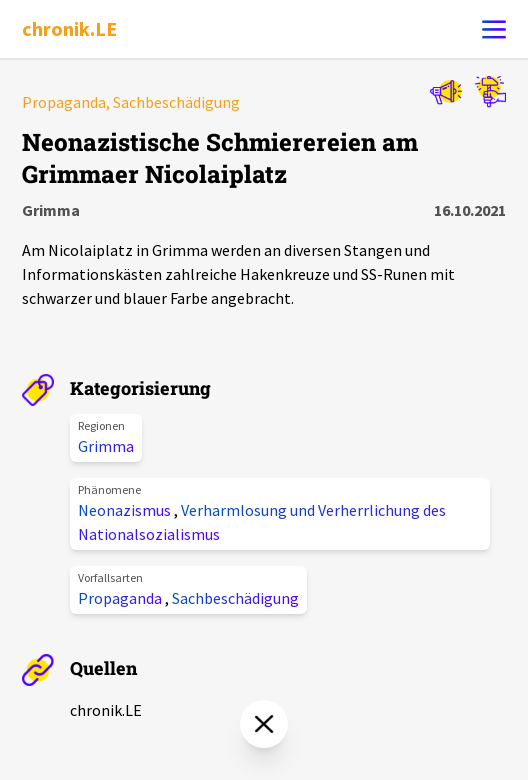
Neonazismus (126, 510)
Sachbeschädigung (235, 598)
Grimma (106, 446)
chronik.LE (69, 28)
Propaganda (121, 598)
